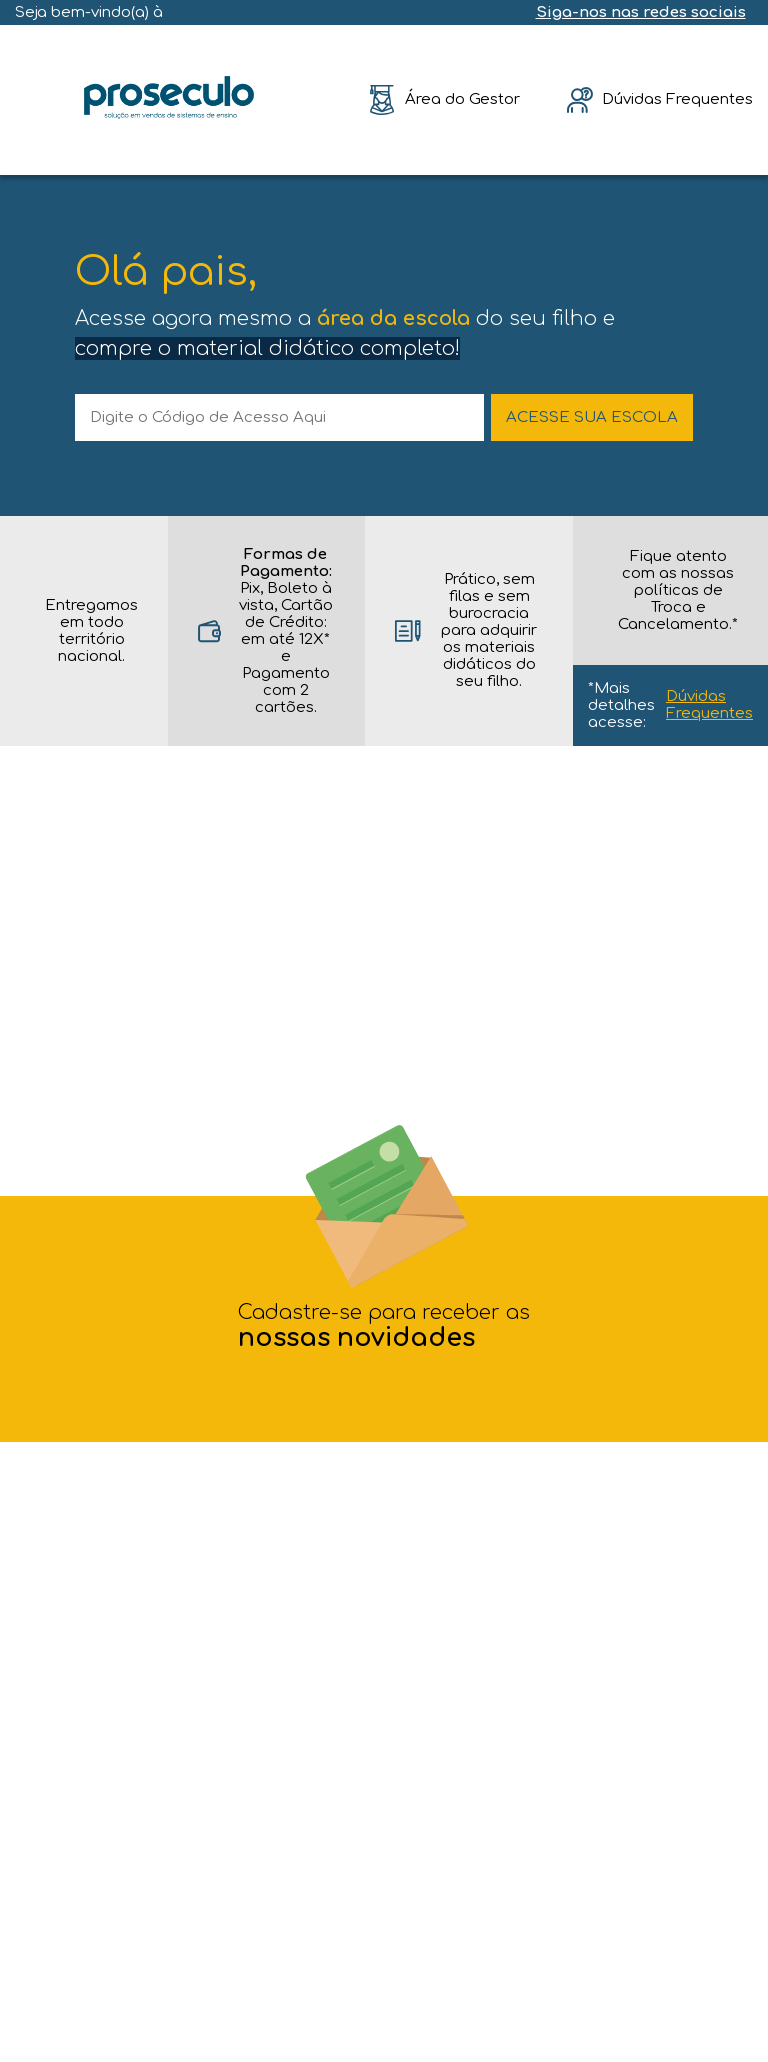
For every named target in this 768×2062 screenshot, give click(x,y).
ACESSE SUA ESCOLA (592, 417)
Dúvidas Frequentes (709, 705)
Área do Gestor (462, 99)
